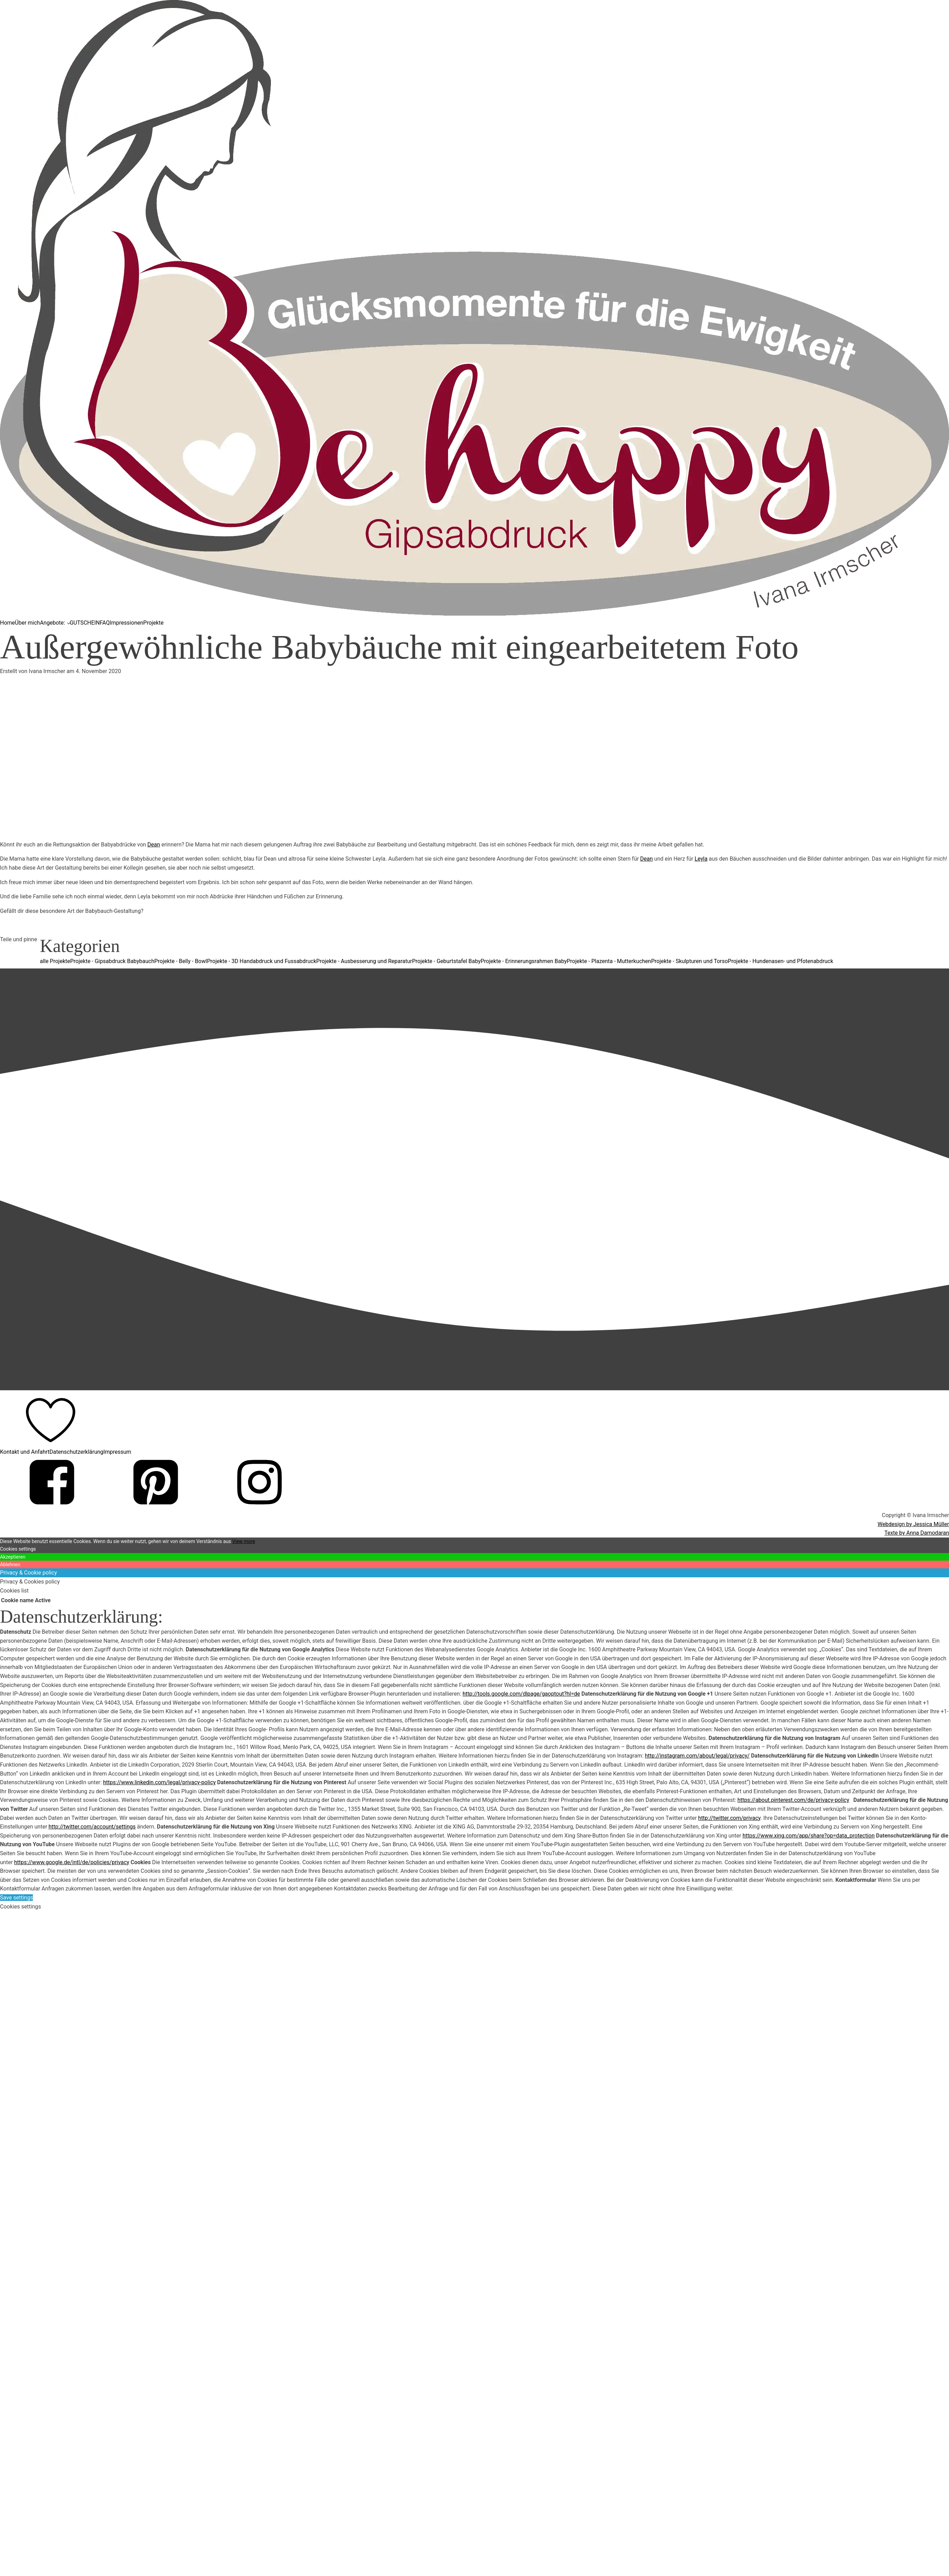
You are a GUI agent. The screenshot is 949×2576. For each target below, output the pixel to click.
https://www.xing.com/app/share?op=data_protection (808, 1835)
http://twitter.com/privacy (729, 1818)
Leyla (701, 858)
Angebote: (52, 622)
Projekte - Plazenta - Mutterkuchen (609, 961)
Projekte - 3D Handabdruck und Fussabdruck (261, 961)
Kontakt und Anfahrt (24, 1452)
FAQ (105, 622)
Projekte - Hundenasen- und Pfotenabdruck (780, 961)
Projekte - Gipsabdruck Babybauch (112, 961)
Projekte (153, 622)
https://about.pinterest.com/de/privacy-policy (793, 1800)
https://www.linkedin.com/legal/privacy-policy (159, 1782)
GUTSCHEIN (85, 622)
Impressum (117, 1452)
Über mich (27, 622)
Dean (153, 844)
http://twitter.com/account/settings (92, 1826)
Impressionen (126, 622)
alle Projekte (55, 961)
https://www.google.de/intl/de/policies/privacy (71, 1862)
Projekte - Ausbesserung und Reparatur (364, 961)
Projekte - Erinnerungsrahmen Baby (524, 961)
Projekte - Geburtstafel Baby (446, 961)
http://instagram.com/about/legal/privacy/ (697, 1755)
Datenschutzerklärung (76, 1452)
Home (7, 622)
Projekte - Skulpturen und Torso (689, 961)
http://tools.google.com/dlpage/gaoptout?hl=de (521, 1693)
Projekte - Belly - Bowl (180, 961)
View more (243, 1541)
